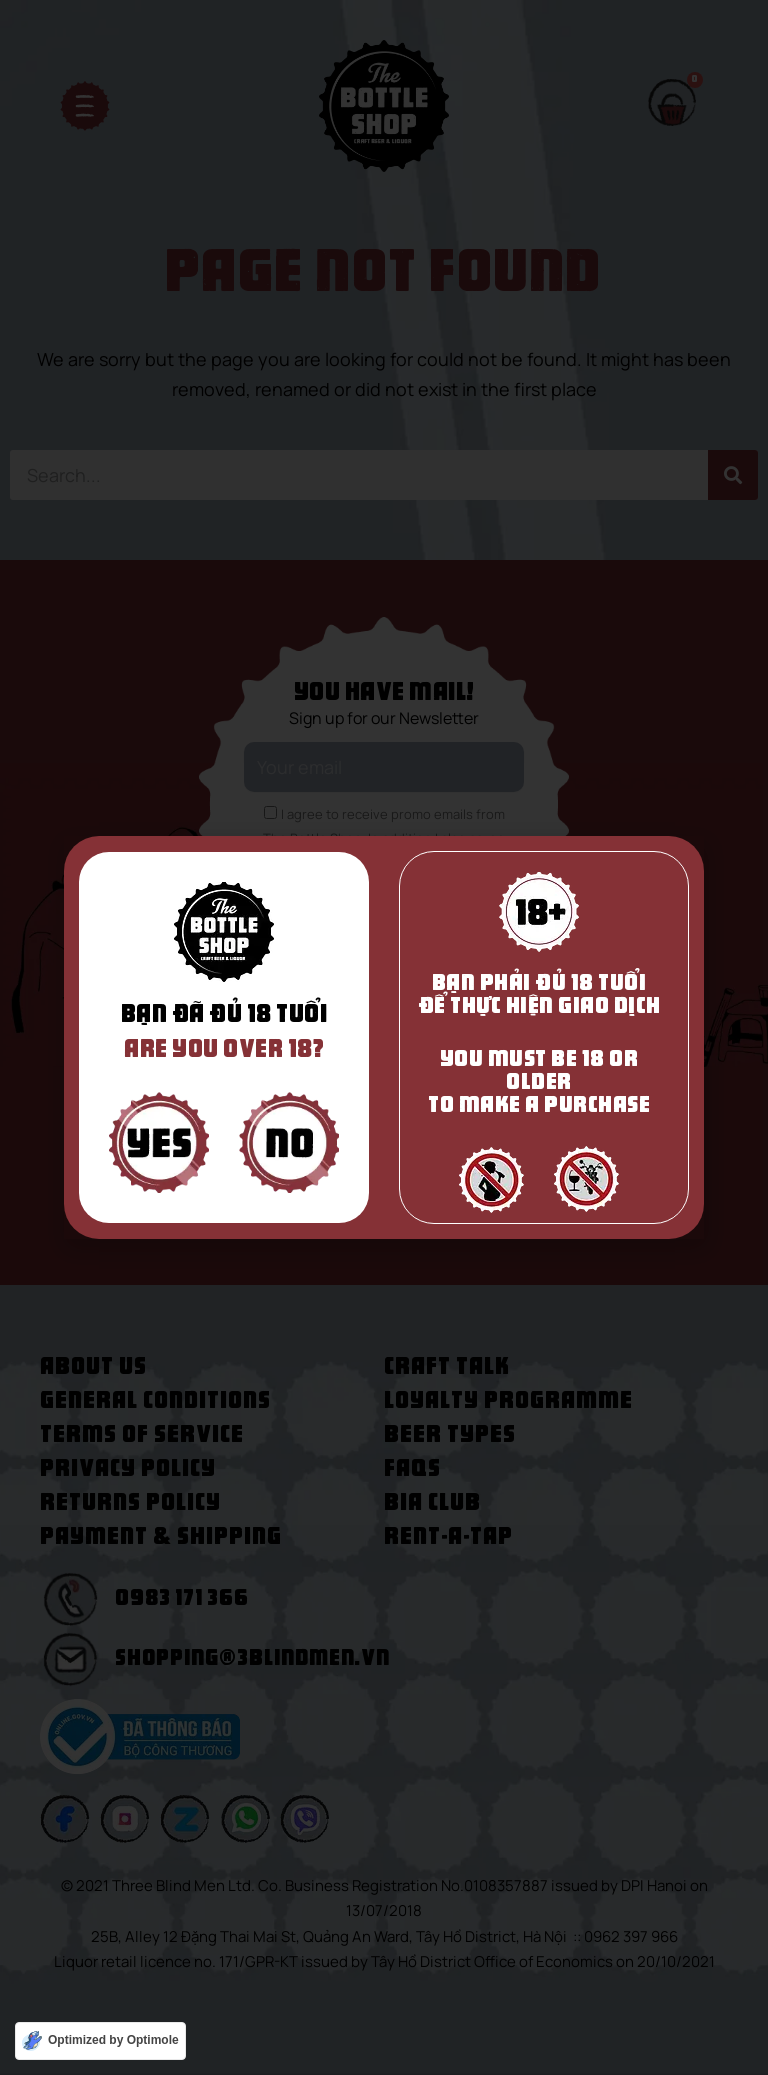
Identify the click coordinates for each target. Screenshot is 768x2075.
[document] (384, 1037)
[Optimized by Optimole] (100, 2041)
